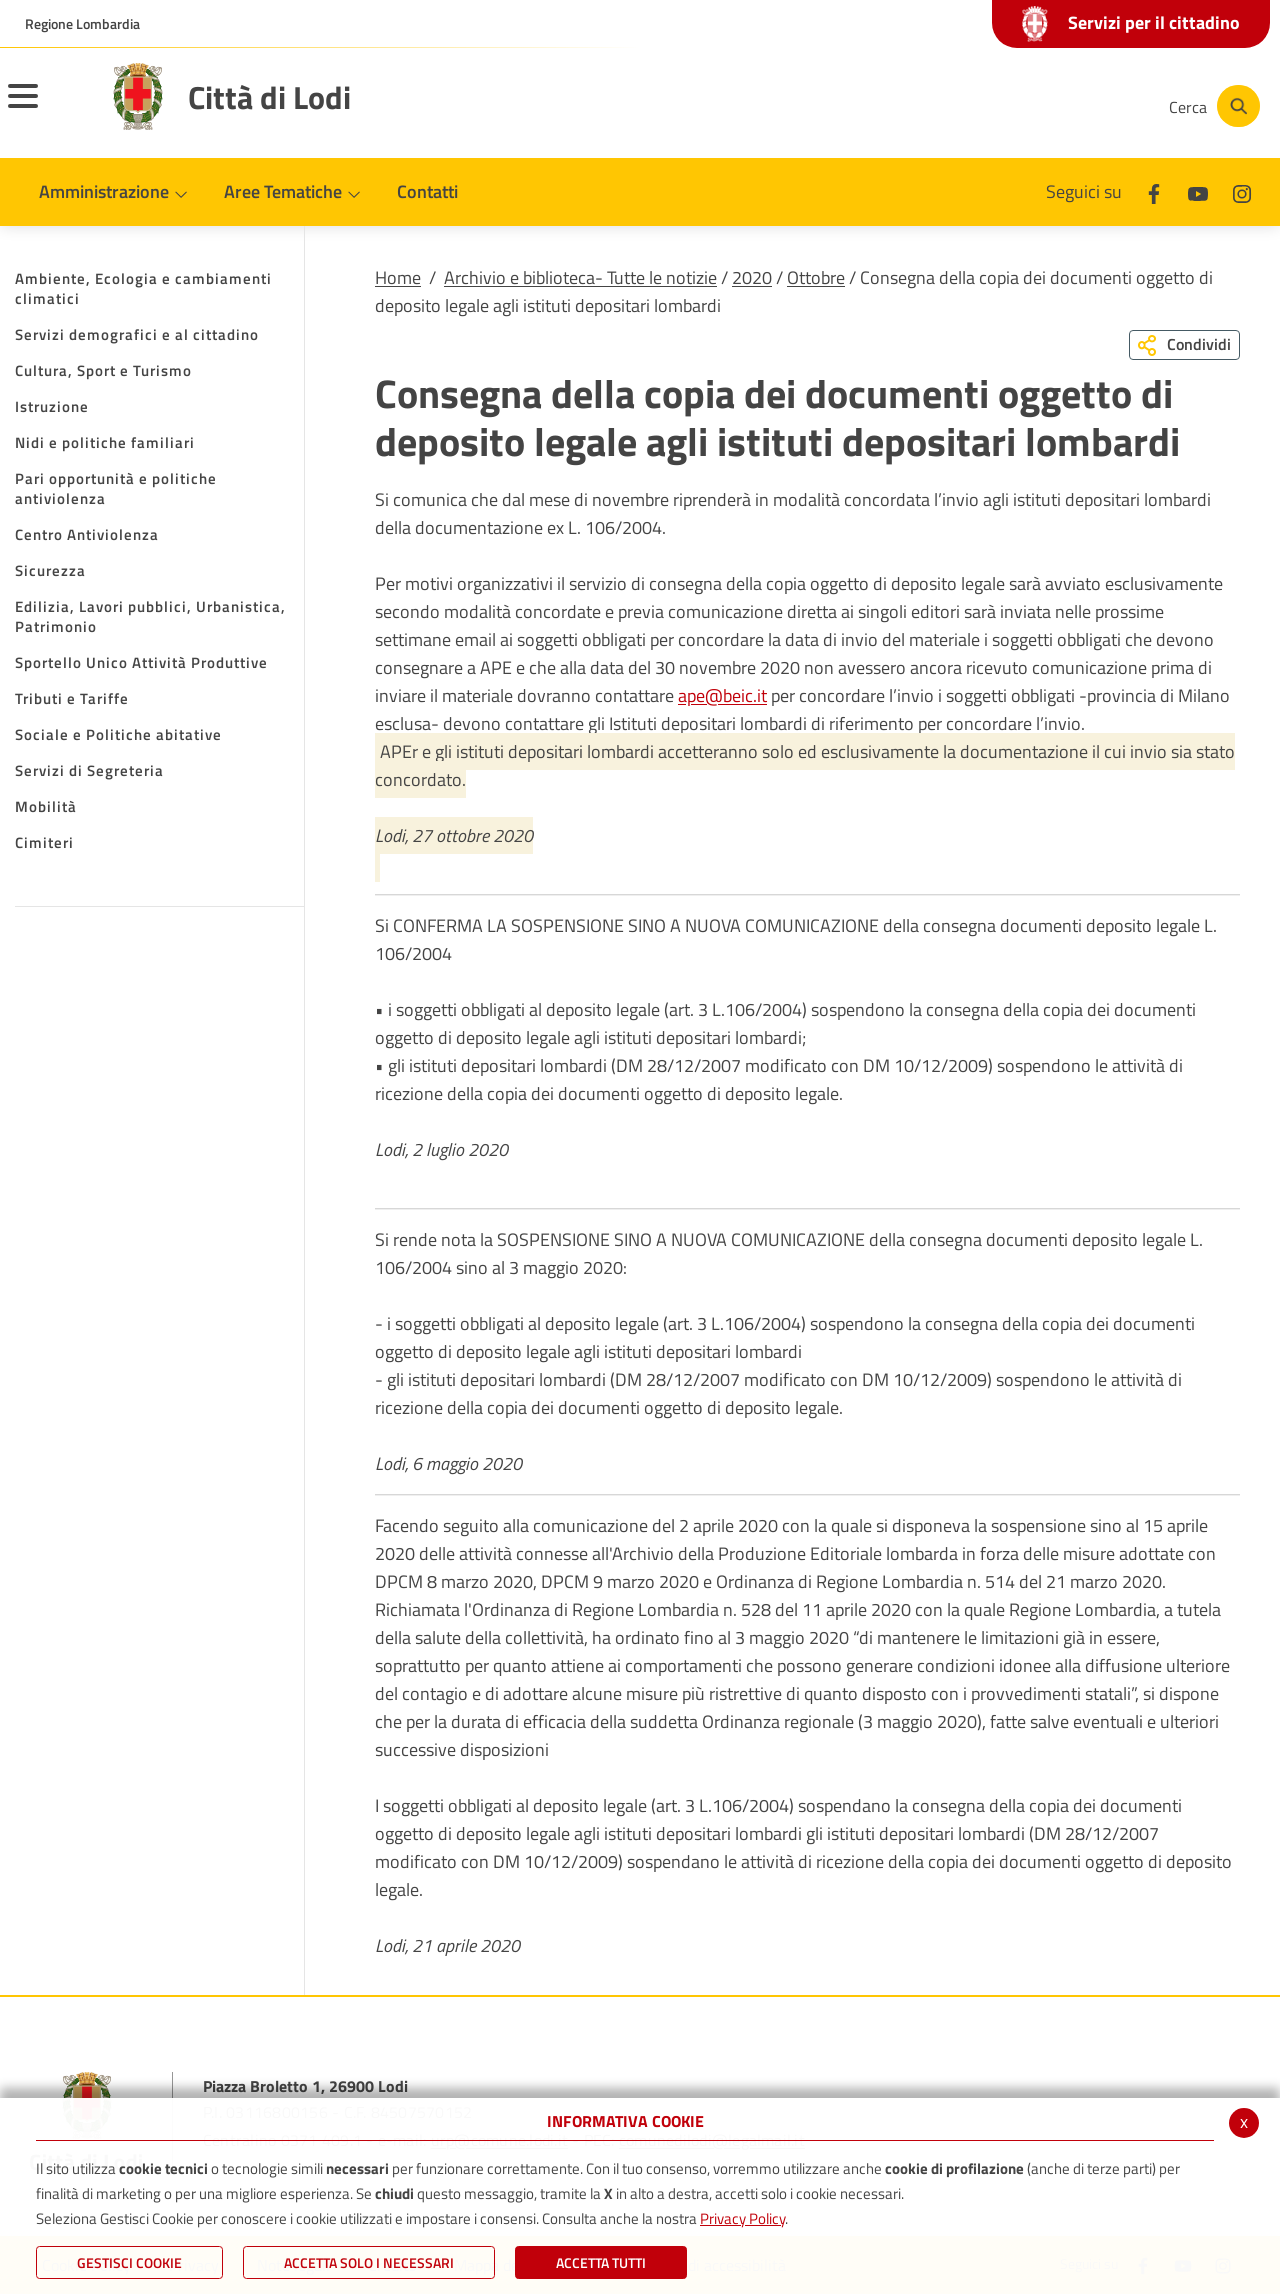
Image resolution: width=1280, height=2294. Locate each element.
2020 (752, 277)
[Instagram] (1074, 106)
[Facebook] (954, 106)
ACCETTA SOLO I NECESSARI (369, 2262)
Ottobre (816, 277)
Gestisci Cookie (129, 2262)
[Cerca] (1212, 106)
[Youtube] (1014, 106)
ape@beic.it (722, 695)
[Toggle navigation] (48, 109)
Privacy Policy (742, 2218)
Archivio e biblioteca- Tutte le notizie (580, 277)
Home (398, 277)
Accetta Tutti (601, 2262)
